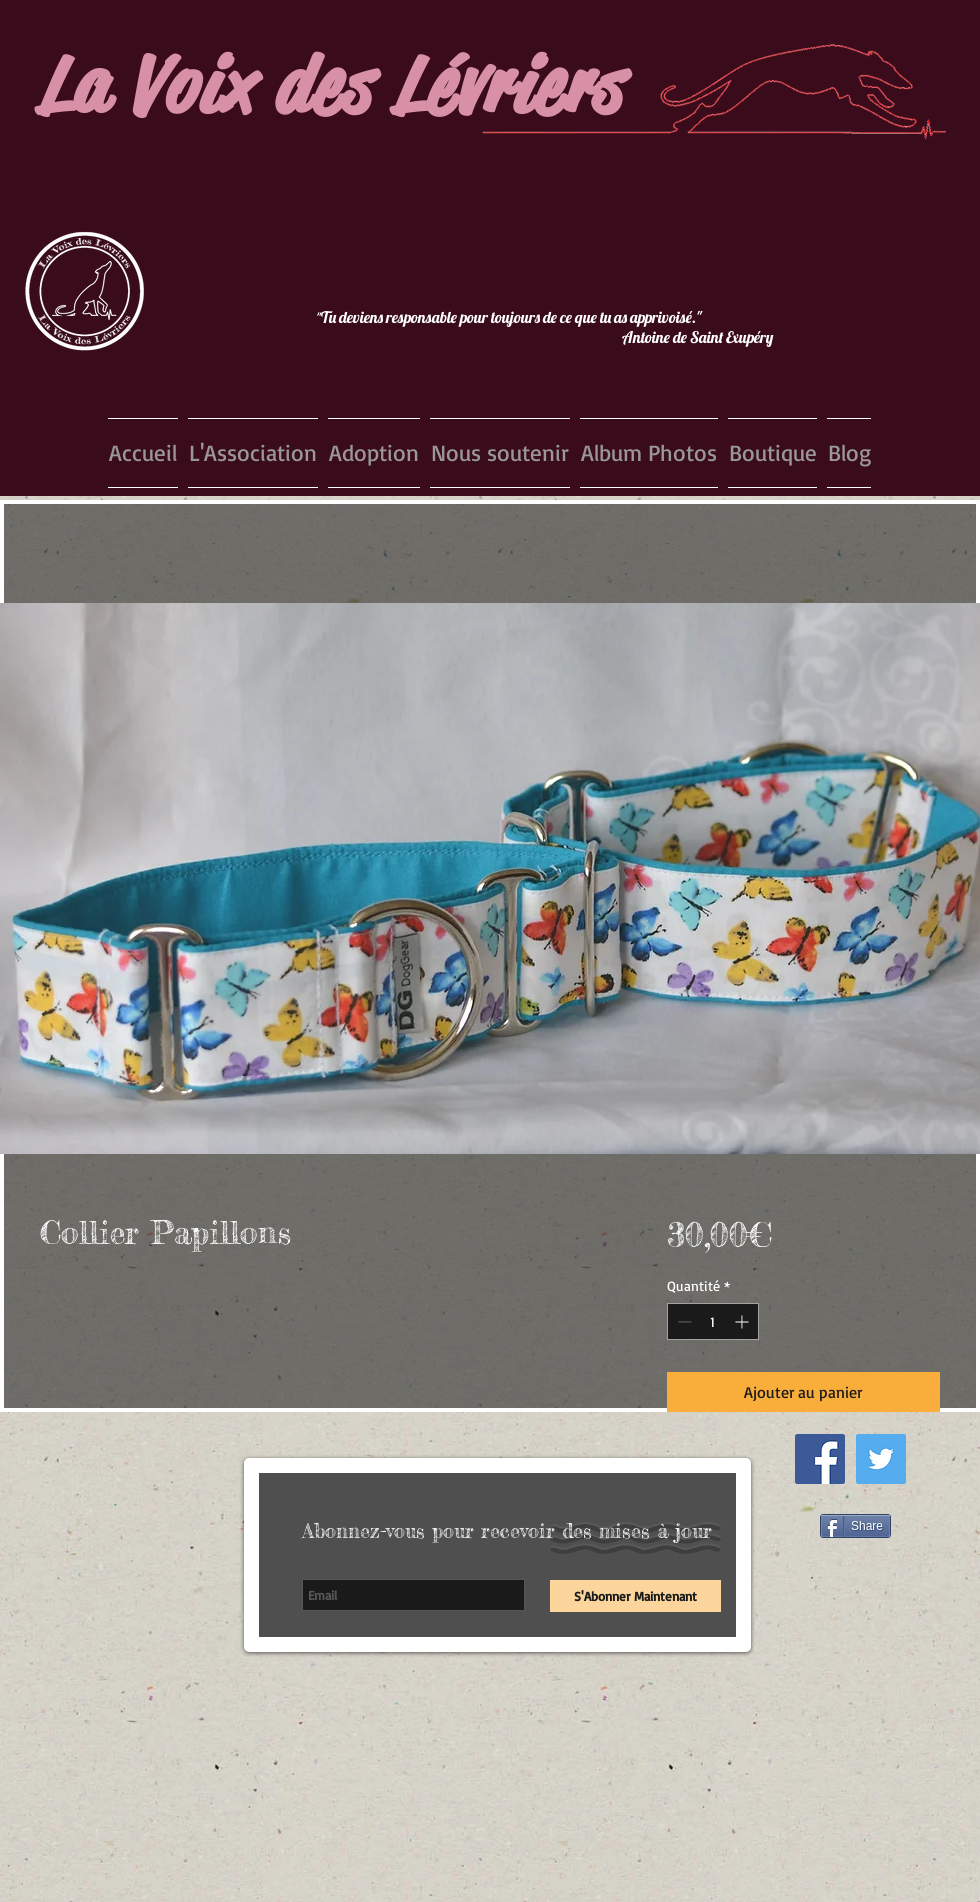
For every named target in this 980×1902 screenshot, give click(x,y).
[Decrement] (682, 1321)
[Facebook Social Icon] (820, 1459)
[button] (253, 453)
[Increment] (743, 1321)
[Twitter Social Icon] (881, 1459)
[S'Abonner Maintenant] (635, 1596)
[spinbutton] (713, 1321)
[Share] (855, 1526)
